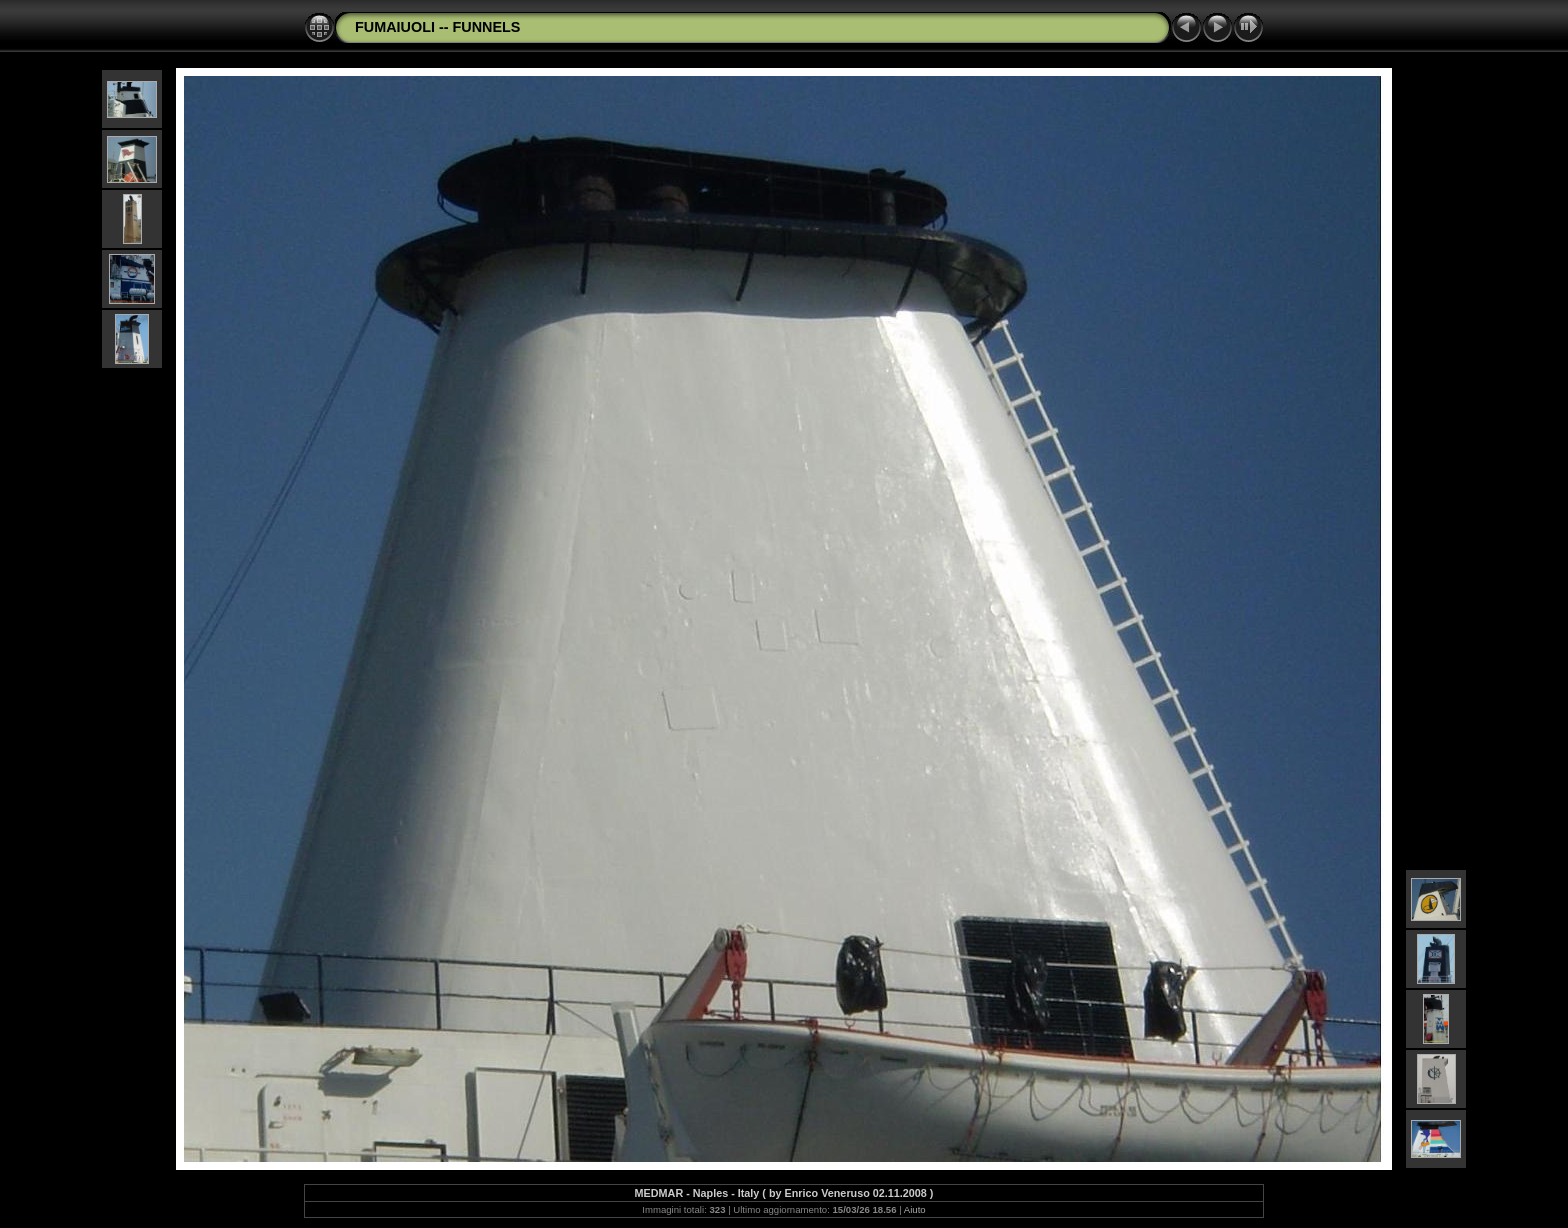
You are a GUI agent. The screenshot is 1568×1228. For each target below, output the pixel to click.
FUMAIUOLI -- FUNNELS (437, 27)
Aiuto (915, 1209)
